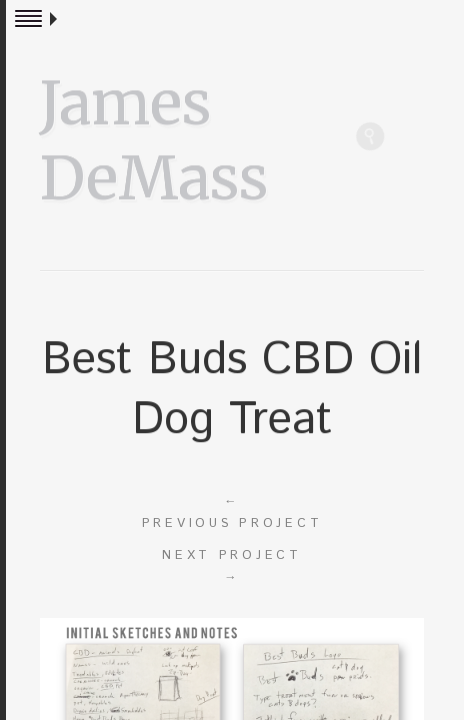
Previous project (232, 511)
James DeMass (154, 138)
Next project (232, 567)
